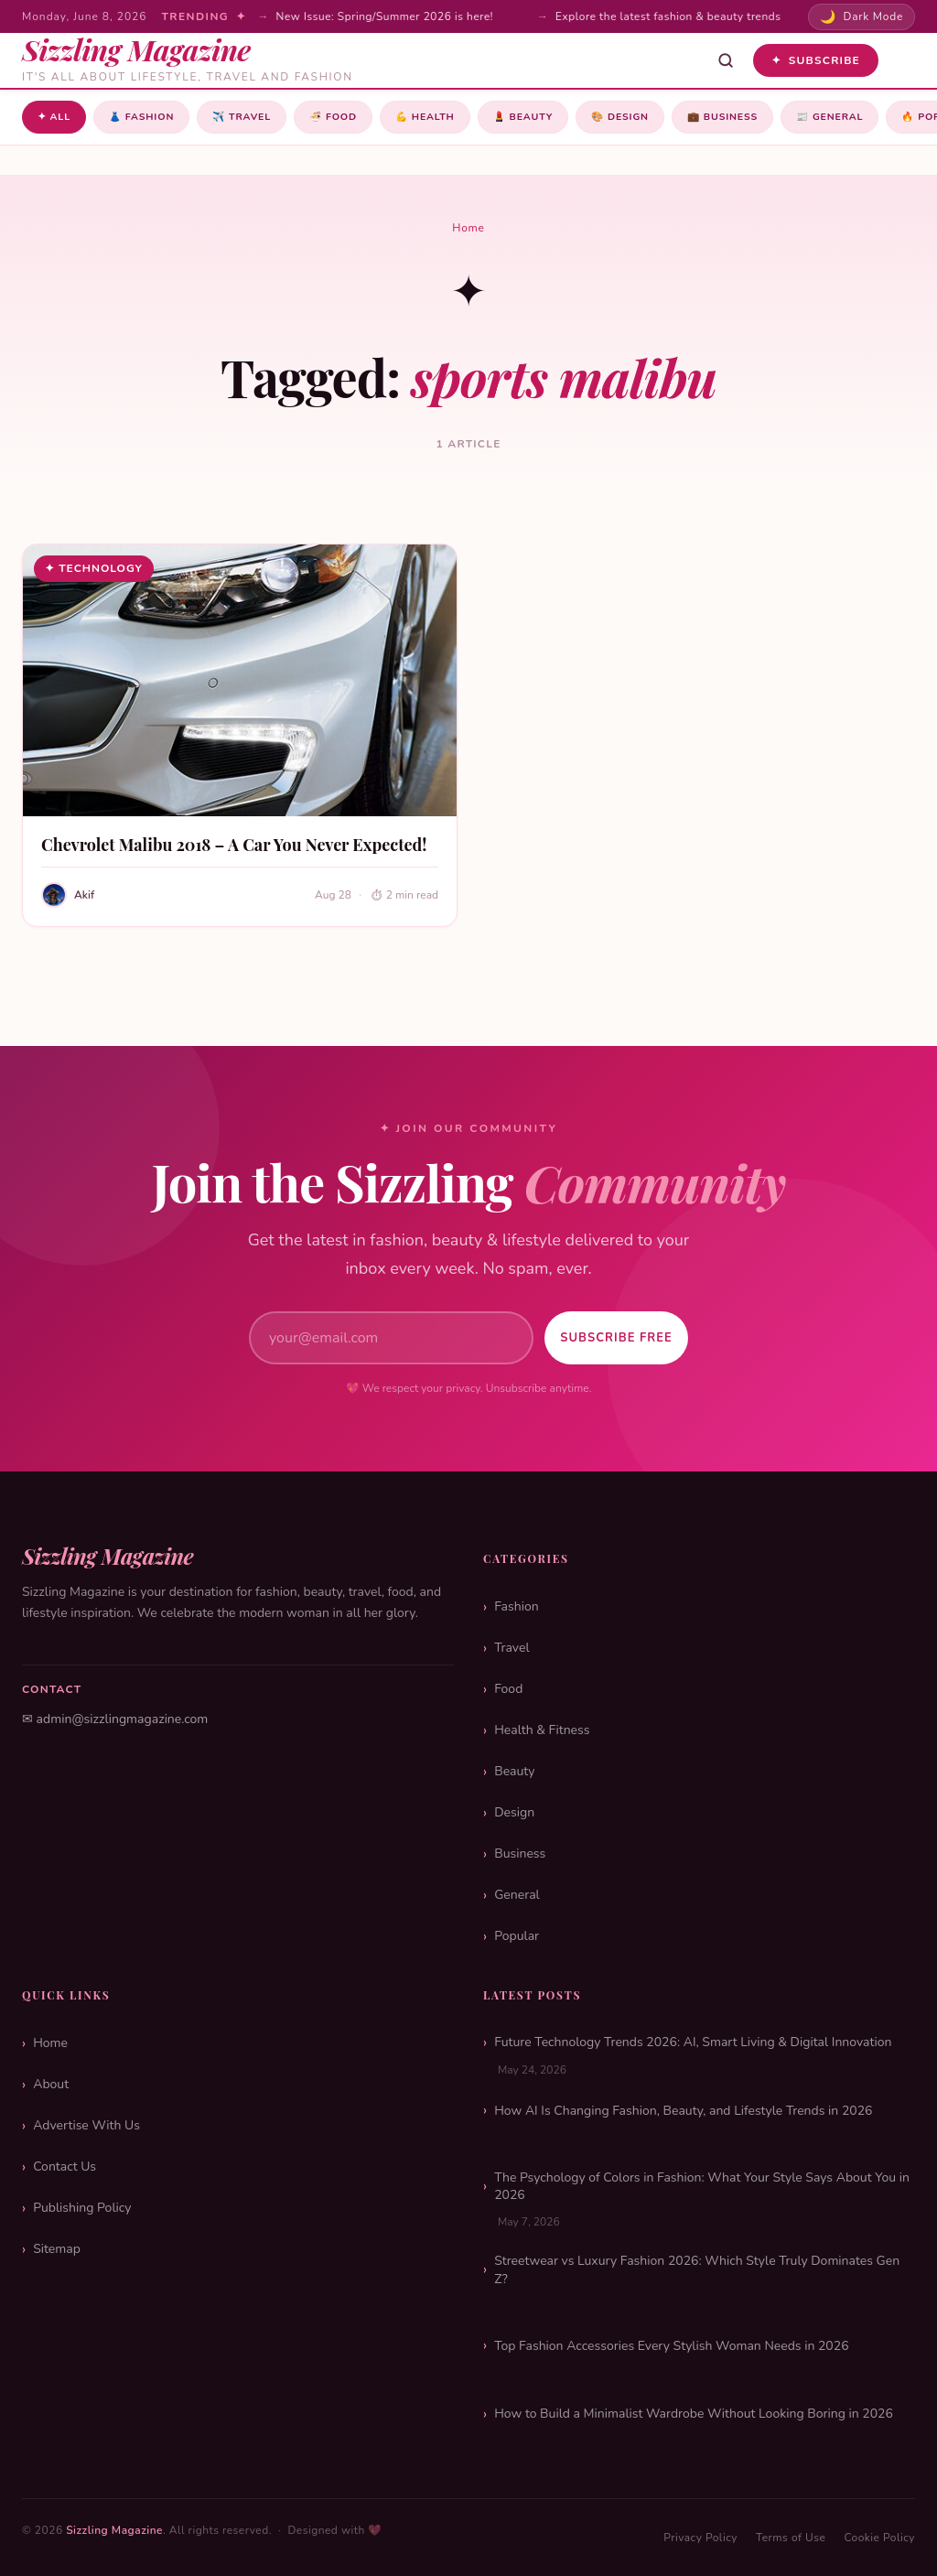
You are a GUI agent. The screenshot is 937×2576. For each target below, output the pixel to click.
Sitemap (57, 2249)
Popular (516, 1936)
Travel (258, 118)
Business (774, 118)
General (517, 1894)
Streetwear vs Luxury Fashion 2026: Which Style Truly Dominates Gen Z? (696, 2270)
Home (468, 229)
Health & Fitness (541, 1730)
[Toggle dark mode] (861, 17)
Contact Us (64, 2166)
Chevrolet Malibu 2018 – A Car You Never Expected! (233, 846)
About (51, 2084)
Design (664, 118)
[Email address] (380, 1337)
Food (355, 118)
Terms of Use (790, 2537)
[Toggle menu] (902, 60)
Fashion (149, 118)
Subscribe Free (605, 1338)
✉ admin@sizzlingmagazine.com (115, 1719)
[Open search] (725, 60)
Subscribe (815, 60)
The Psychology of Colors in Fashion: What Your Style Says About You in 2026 (702, 2186)
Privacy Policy (700, 2537)
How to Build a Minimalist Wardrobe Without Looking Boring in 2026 (693, 2413)
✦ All (56, 118)
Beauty (560, 118)
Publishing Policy (82, 2207)
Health (454, 118)
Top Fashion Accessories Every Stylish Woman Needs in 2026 (671, 2346)
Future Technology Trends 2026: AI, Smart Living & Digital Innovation (692, 2042)
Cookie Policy (879, 2537)
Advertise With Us (86, 2125)
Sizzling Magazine (114, 2530)
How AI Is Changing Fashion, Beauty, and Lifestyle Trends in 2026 (683, 2110)
